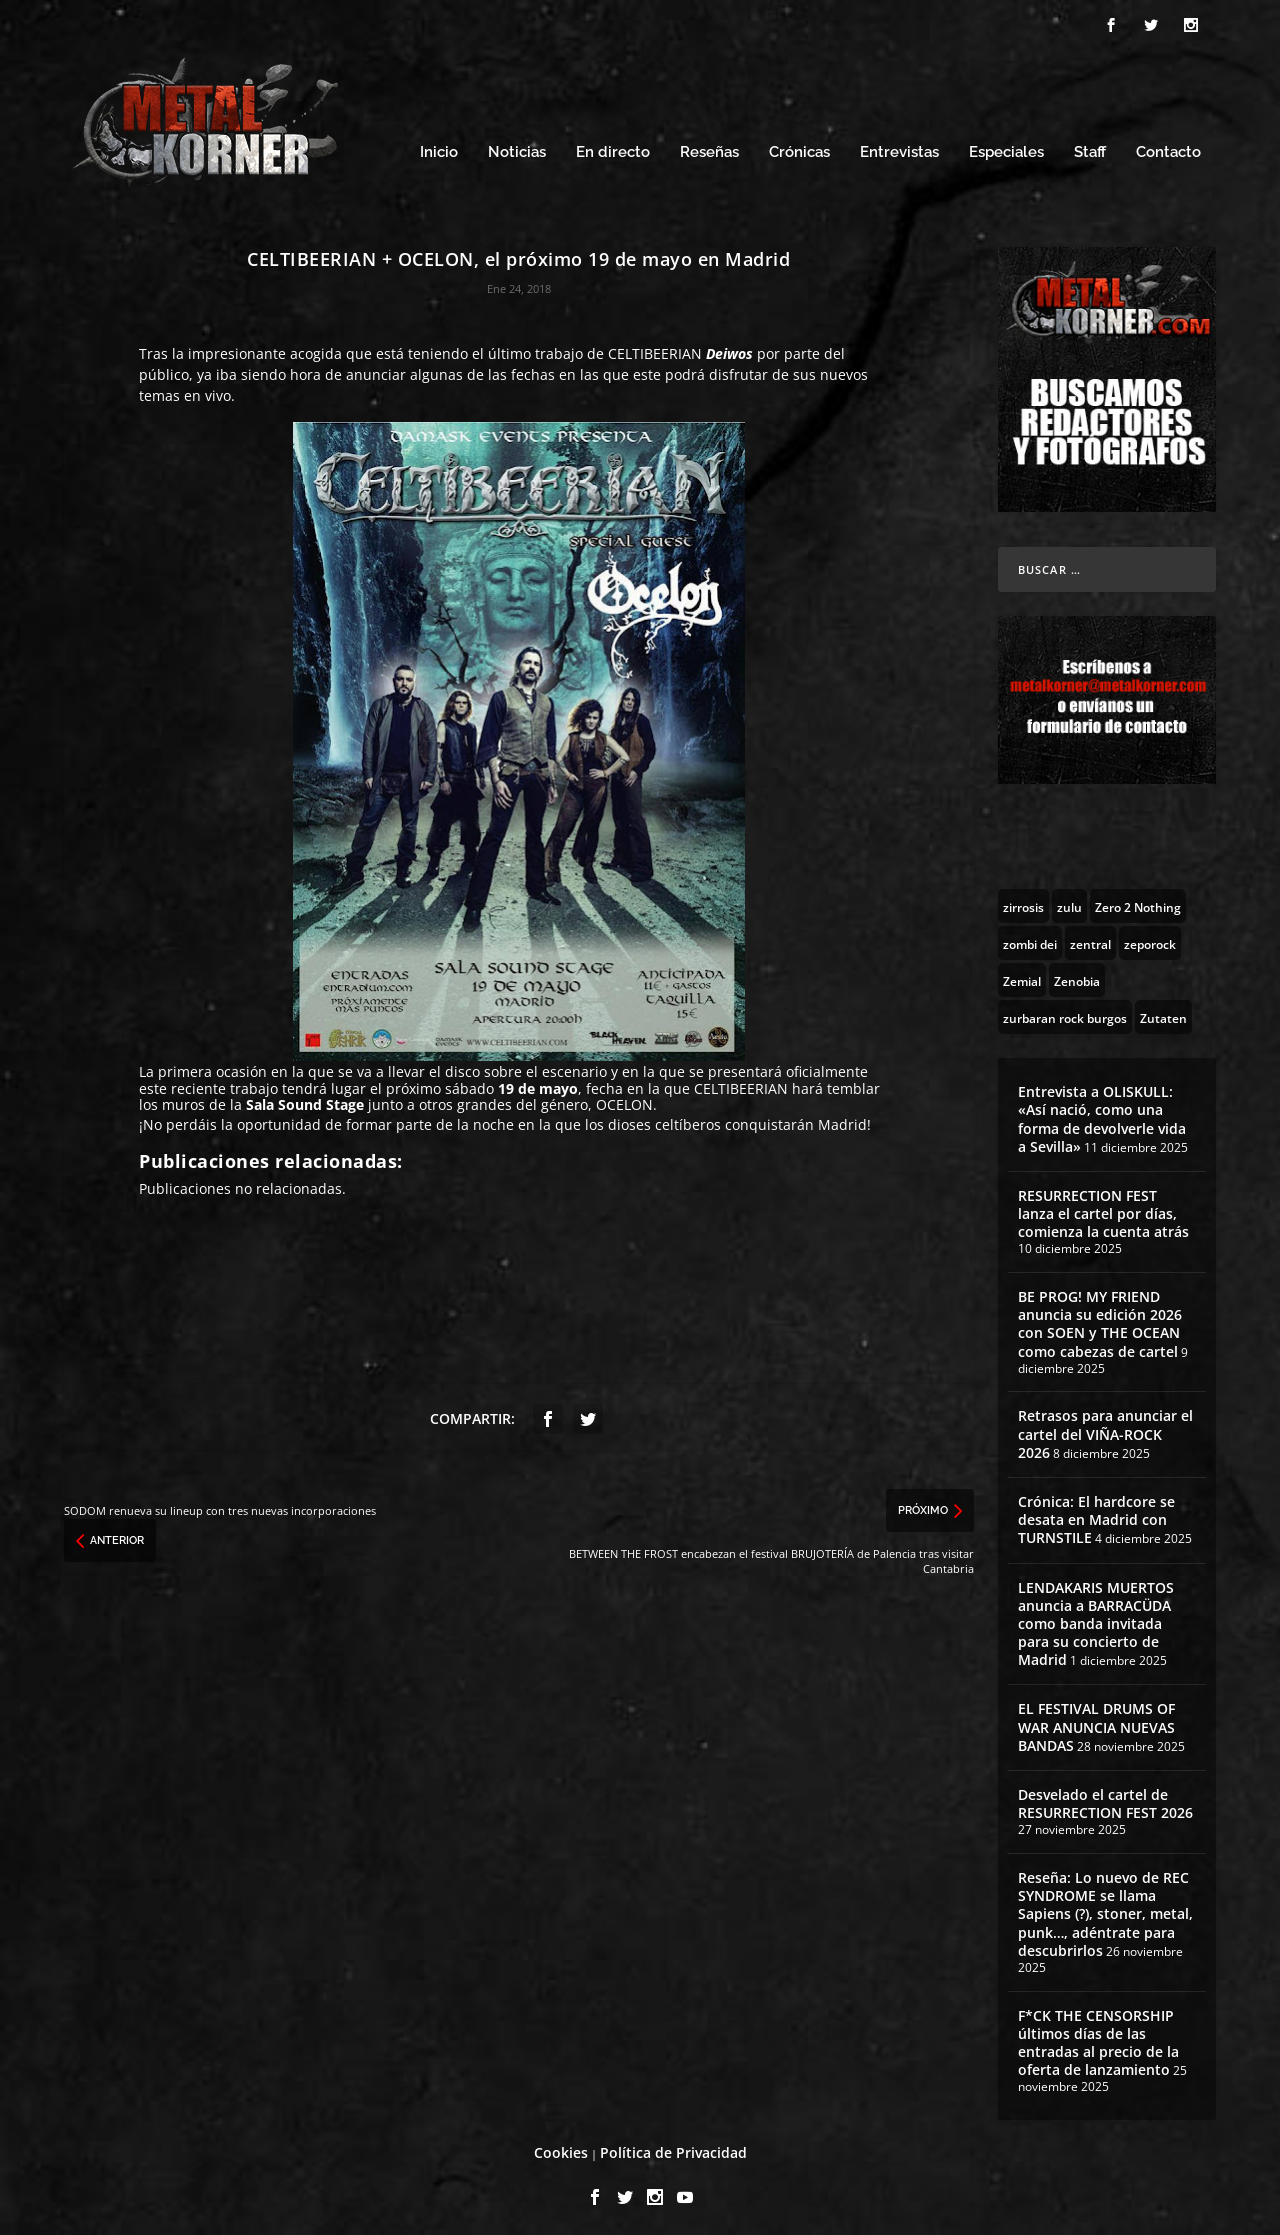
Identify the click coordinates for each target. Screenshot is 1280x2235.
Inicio (439, 147)
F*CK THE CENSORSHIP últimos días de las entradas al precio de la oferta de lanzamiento (1098, 2037)
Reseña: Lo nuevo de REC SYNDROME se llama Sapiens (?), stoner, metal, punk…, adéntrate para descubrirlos (1105, 1908)
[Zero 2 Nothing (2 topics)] (1138, 900)
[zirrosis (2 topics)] (1023, 900)
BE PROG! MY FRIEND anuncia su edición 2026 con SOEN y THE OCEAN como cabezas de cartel (1100, 1318)
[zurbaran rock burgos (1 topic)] (1065, 1011)
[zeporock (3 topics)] (1150, 937)
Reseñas (709, 147)
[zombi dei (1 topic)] (1030, 937)
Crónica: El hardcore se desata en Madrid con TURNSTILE (1096, 1513)
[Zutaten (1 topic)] (1163, 1011)
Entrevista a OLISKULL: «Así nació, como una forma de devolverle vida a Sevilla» (1102, 1113)
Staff (1090, 147)
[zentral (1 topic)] (1090, 937)
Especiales (1006, 147)
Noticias (517, 147)
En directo (613, 147)
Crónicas (799, 147)
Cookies (561, 2146)
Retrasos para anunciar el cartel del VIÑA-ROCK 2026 (1105, 1428)
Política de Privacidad (673, 2146)
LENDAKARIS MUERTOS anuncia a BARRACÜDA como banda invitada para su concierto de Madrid (1096, 1618)
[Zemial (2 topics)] (1022, 974)
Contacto (1168, 147)
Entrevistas (899, 147)
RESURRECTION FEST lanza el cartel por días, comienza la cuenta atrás (1103, 1207)
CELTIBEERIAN (655, 347)
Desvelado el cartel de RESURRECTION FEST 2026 (1105, 1797)
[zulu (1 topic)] (1069, 900)
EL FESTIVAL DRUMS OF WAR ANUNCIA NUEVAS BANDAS (1096, 1721)
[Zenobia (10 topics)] (1077, 974)
